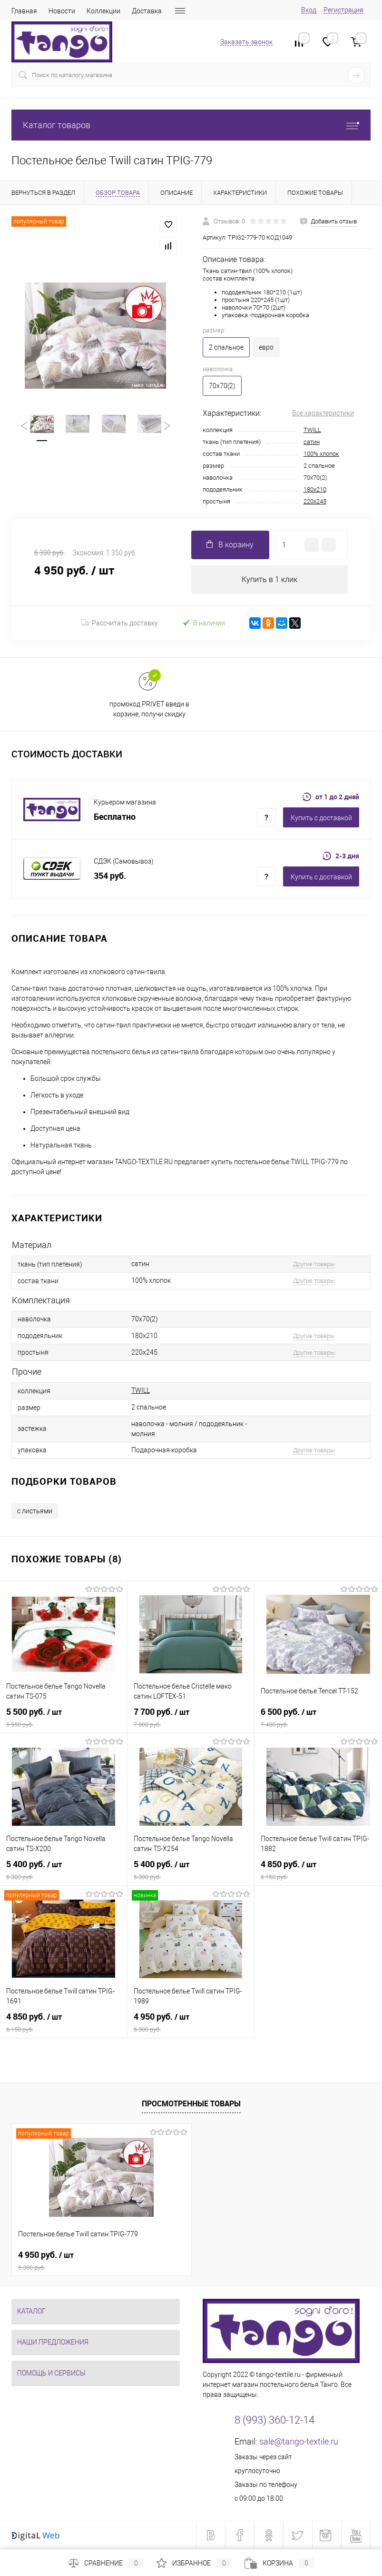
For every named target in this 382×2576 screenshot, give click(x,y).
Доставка (147, 11)
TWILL (312, 429)
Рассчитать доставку (119, 623)
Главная (24, 11)
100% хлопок (321, 453)
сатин (312, 441)
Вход (308, 10)
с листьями (34, 1511)
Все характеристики (323, 413)
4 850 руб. (318, 1870)
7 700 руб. (191, 1718)
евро (266, 347)
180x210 (315, 489)
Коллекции (103, 11)
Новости (62, 11)
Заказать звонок (246, 42)
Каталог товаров (191, 125)
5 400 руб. (63, 1870)
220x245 (315, 501)
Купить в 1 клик (269, 579)
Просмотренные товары (191, 2103)
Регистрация (343, 10)
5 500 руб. (63, 1718)
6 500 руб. (318, 1718)
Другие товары (314, 1264)
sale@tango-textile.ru (298, 2441)
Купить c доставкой (321, 818)
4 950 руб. (191, 2022)
